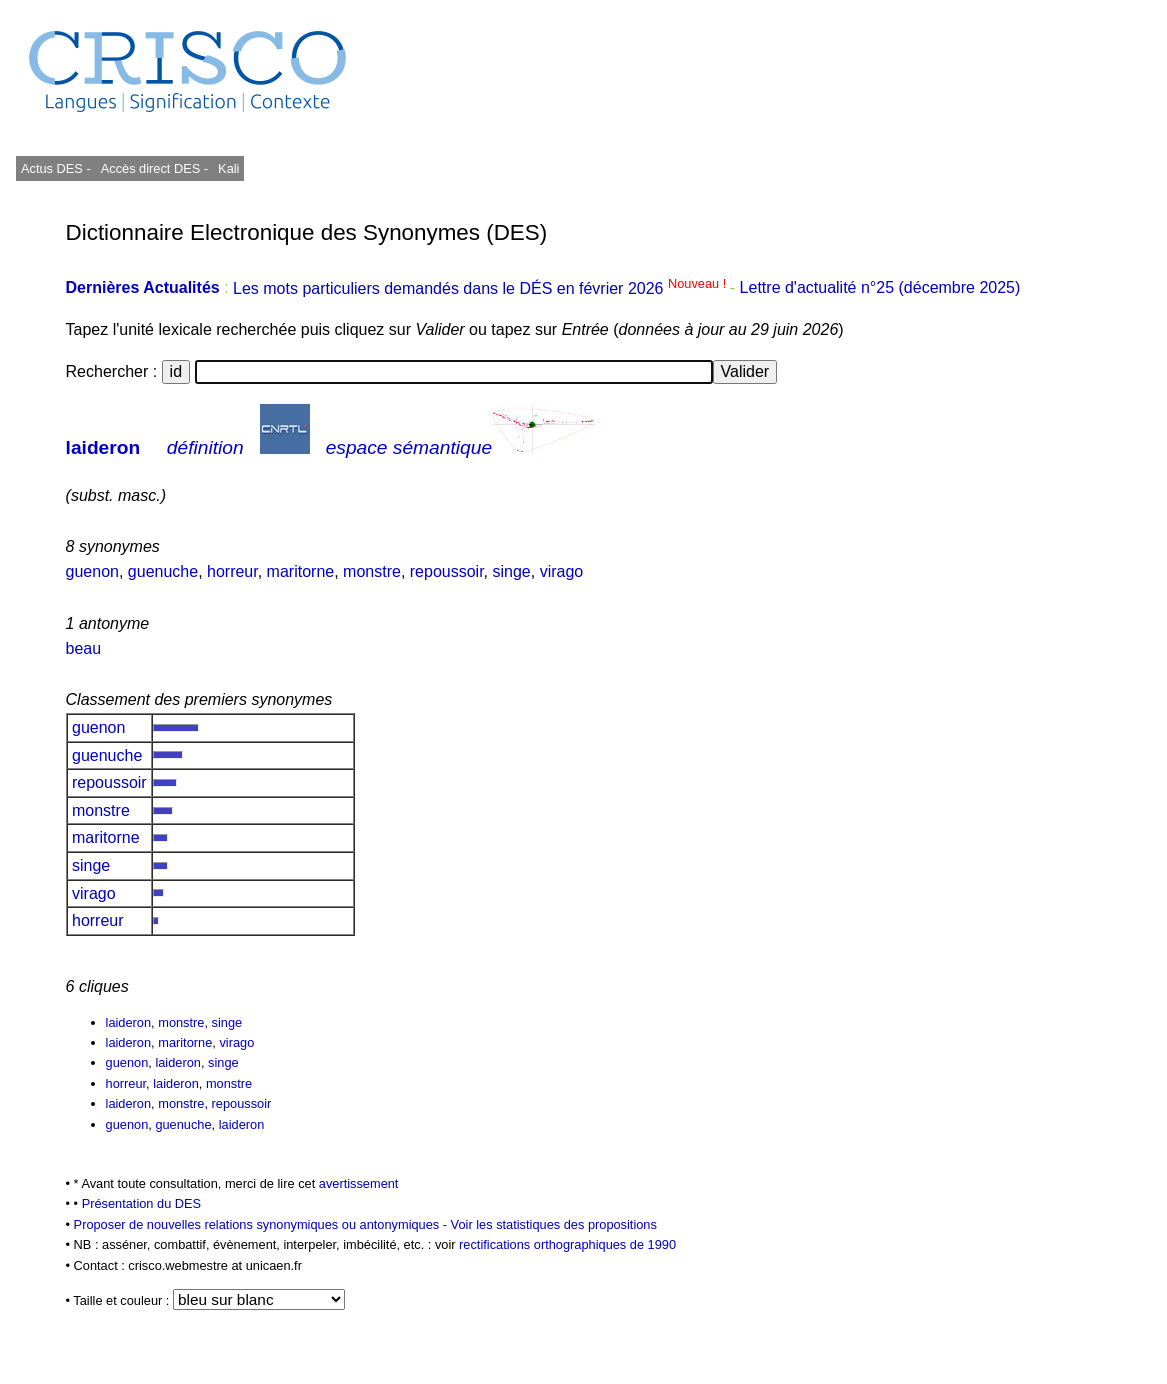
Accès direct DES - (154, 168)
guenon (92, 571)
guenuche (163, 571)
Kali (228, 168)
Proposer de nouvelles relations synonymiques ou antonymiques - (262, 1224)
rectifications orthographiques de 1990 (567, 1244)
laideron (103, 447)
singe (511, 571)
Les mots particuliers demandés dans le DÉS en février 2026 (481, 288)
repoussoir (447, 571)
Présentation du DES (142, 1203)
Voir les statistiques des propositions (554, 1224)
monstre (372, 571)
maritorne (301, 571)
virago (562, 571)
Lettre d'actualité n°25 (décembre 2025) (880, 288)
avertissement (359, 1183)
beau (84, 648)
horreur (232, 571)
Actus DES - (56, 168)
